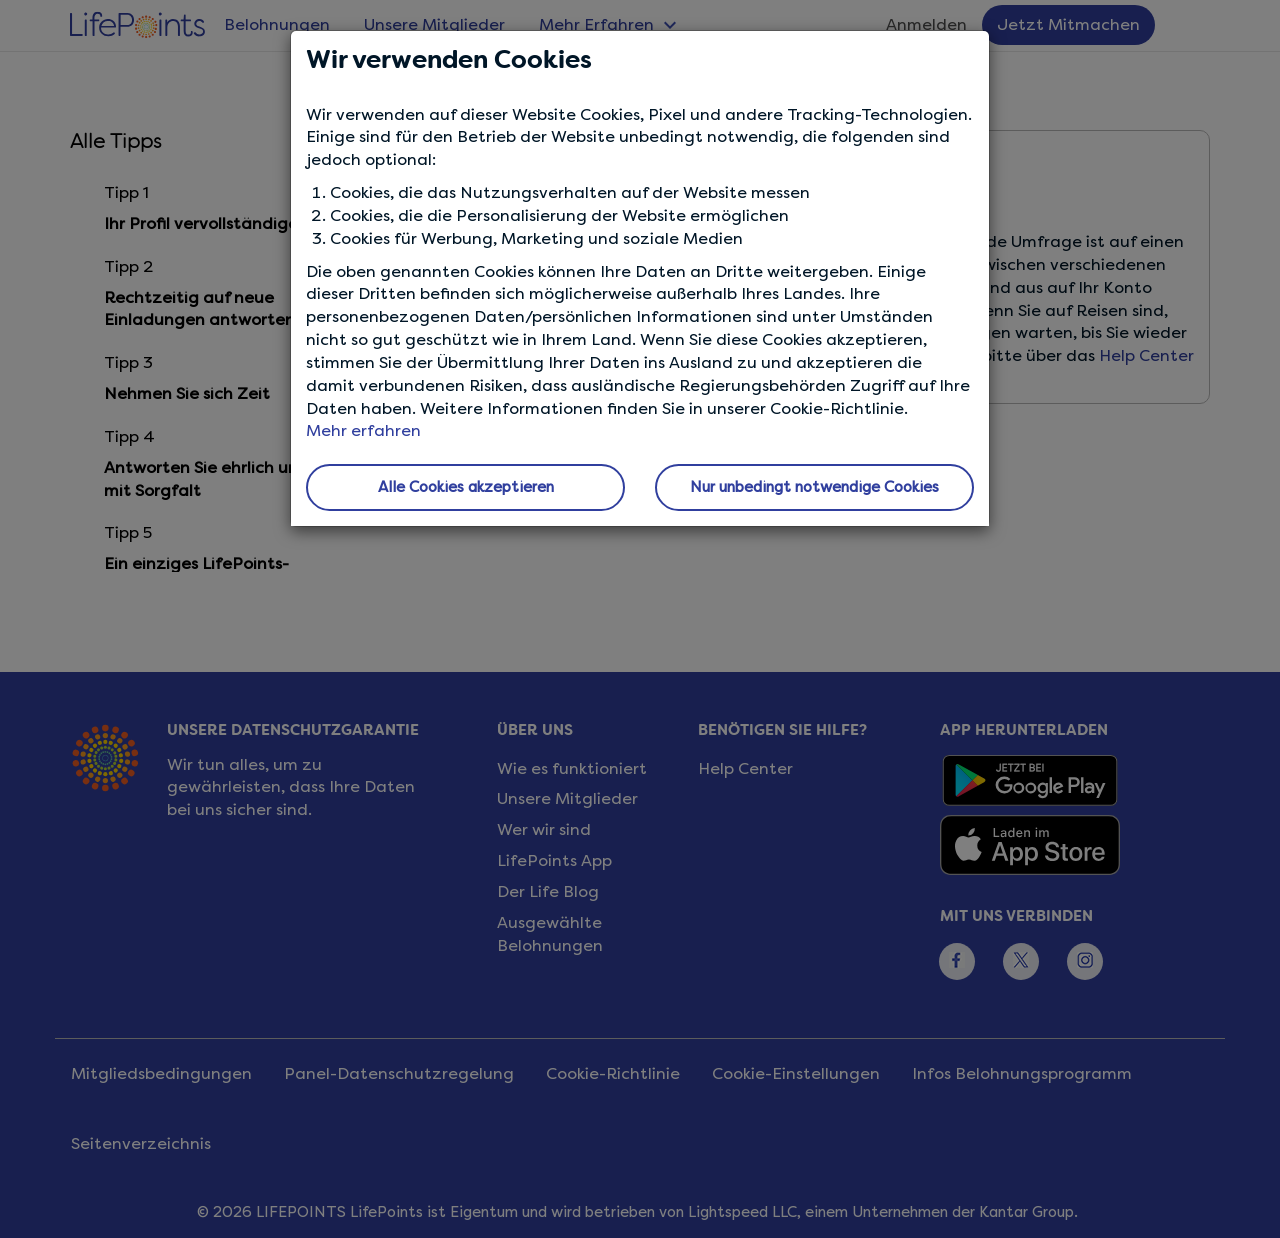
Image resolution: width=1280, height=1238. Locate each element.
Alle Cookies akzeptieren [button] (466, 487)
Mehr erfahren (363, 430)
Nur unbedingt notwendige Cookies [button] (814, 487)
